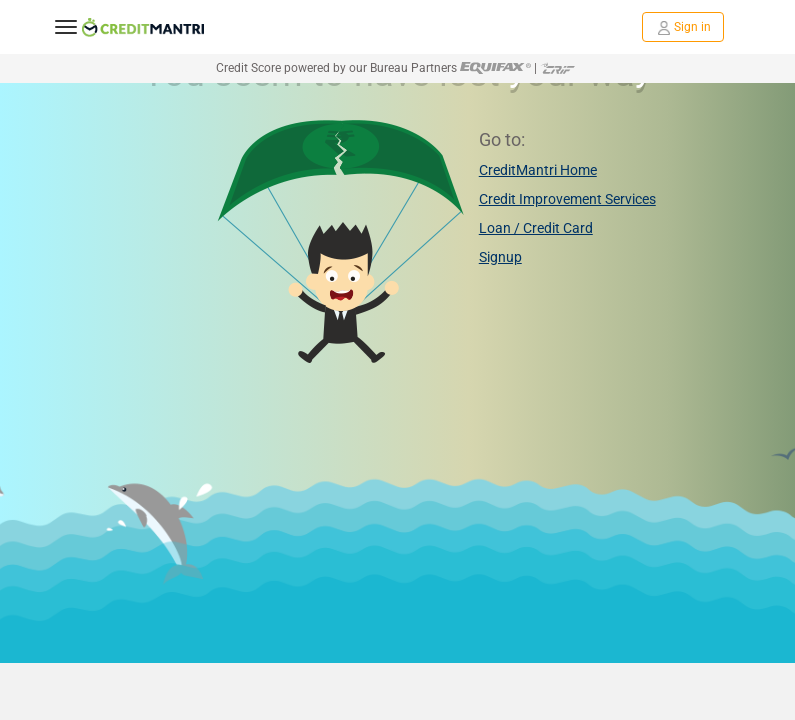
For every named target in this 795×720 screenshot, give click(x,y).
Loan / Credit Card (536, 228)
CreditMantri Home (538, 170)
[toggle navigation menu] (66, 27)
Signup (500, 257)
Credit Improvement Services (567, 199)
